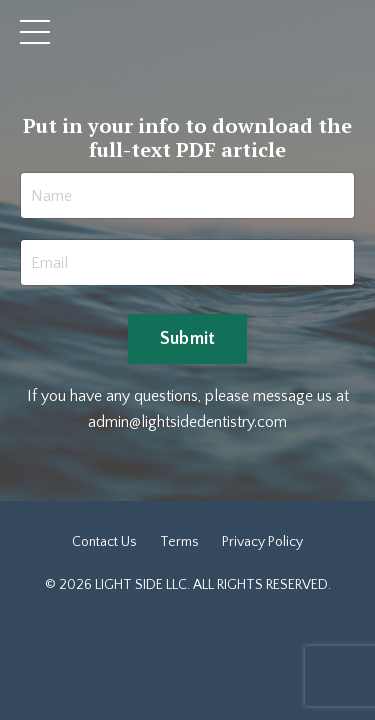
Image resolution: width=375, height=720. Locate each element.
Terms (179, 542)
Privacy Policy (262, 542)
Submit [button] (188, 339)
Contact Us (104, 542)
